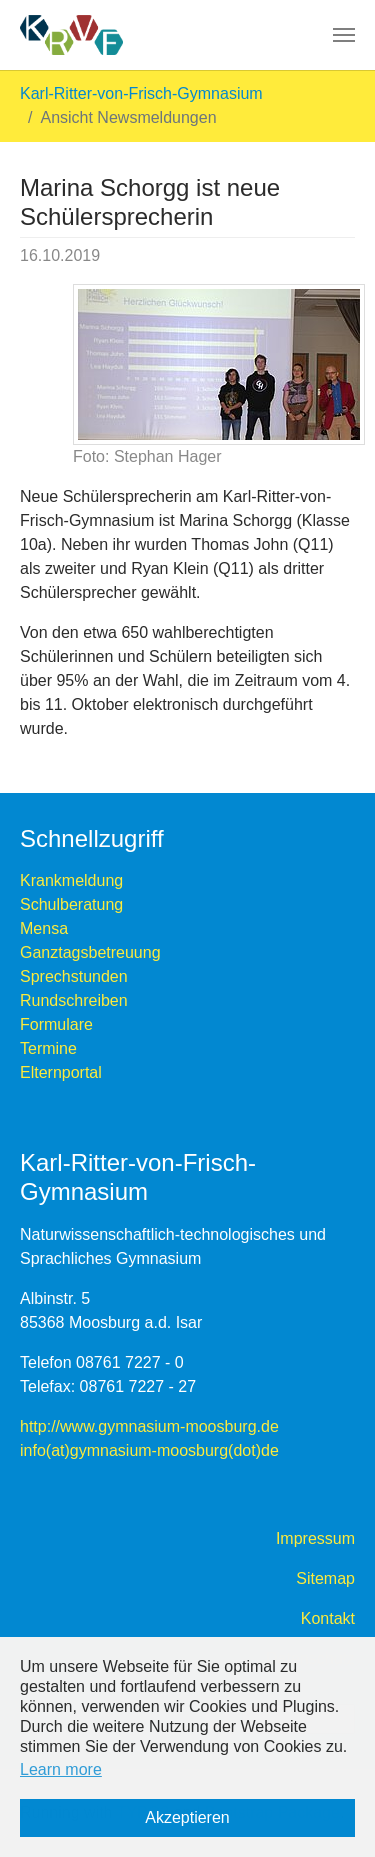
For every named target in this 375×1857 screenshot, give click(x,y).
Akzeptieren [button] (187, 1817)
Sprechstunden (74, 976)
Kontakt (328, 1618)
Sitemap (325, 1578)
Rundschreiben (74, 1000)
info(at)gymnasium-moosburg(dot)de (149, 1450)
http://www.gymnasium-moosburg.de (149, 1426)
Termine (48, 1048)
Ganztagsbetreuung (90, 952)
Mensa (44, 928)
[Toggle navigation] (344, 35)
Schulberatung (71, 904)
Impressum (315, 1538)
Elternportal (61, 1072)
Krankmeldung (71, 880)
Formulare (56, 1024)
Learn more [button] (61, 1769)
